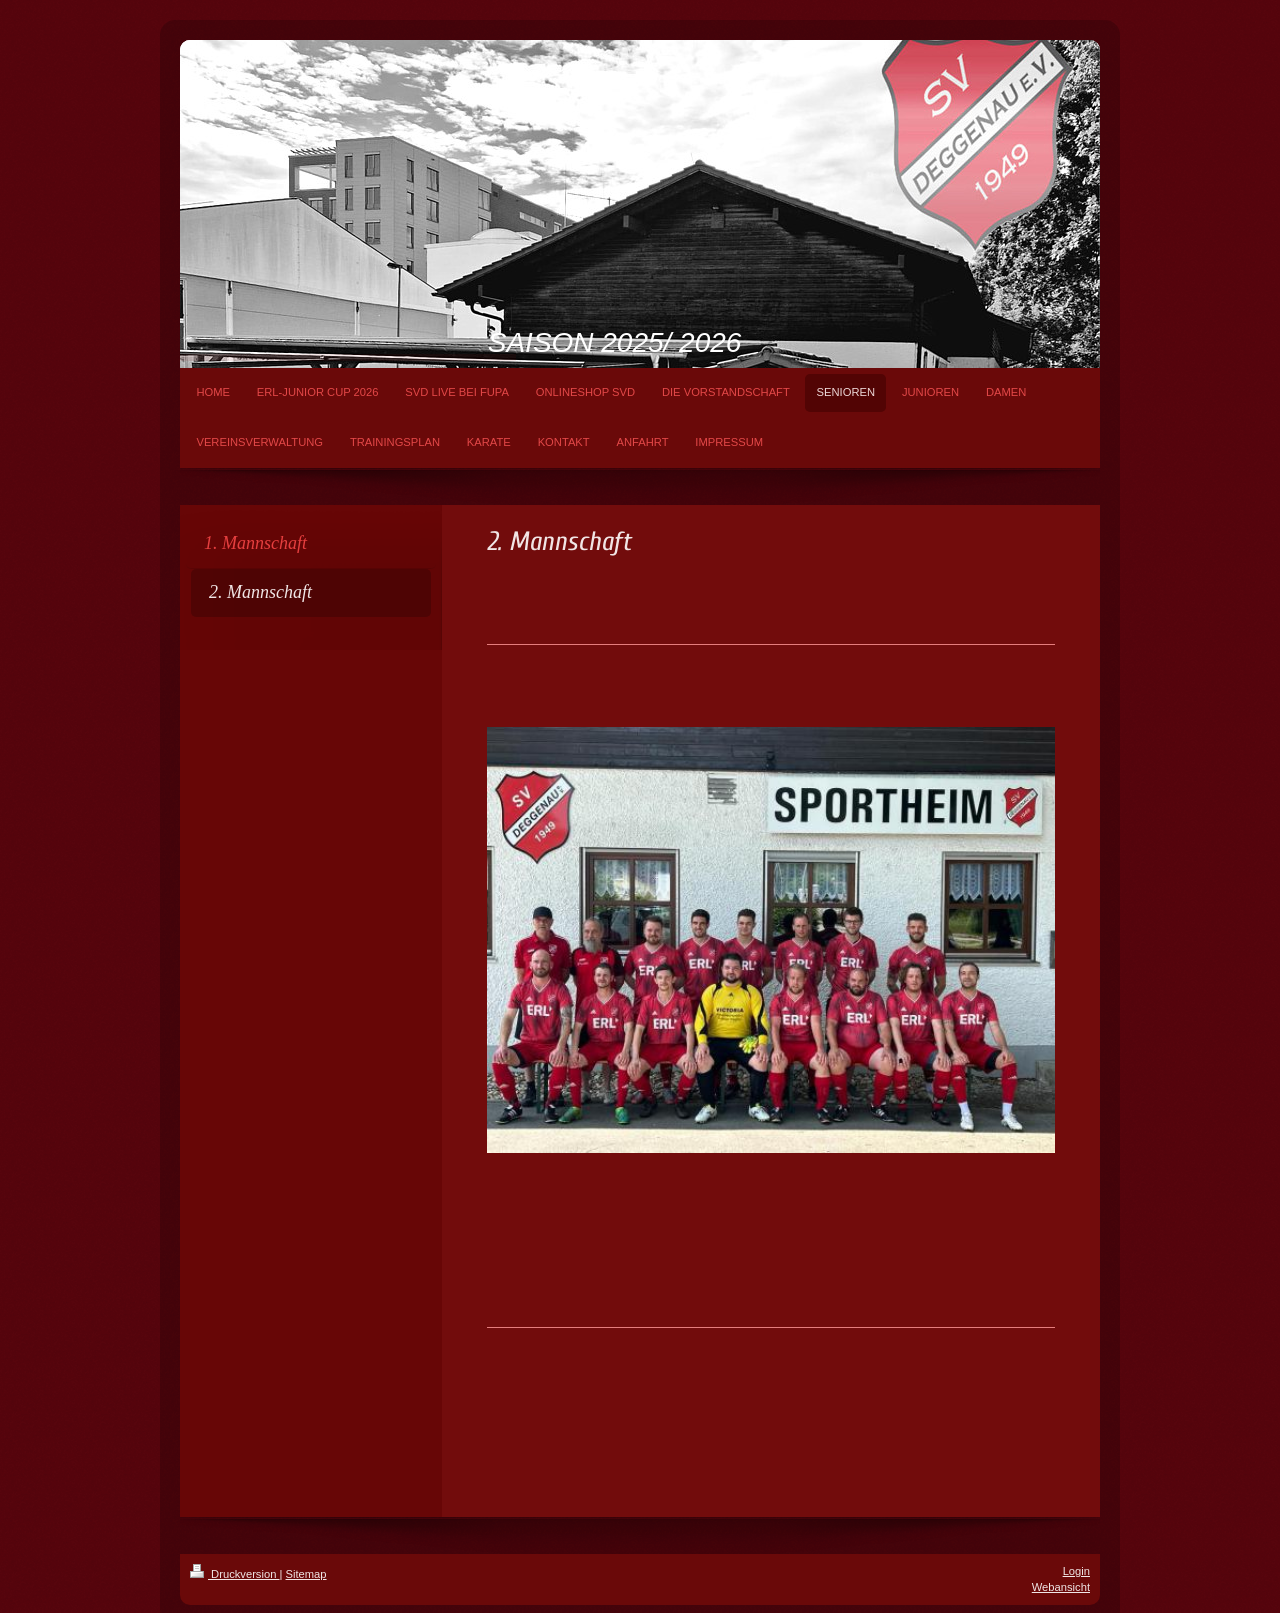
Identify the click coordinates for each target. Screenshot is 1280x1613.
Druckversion (235, 1574)
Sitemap (306, 1574)
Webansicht (1061, 1587)
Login (1076, 1571)
